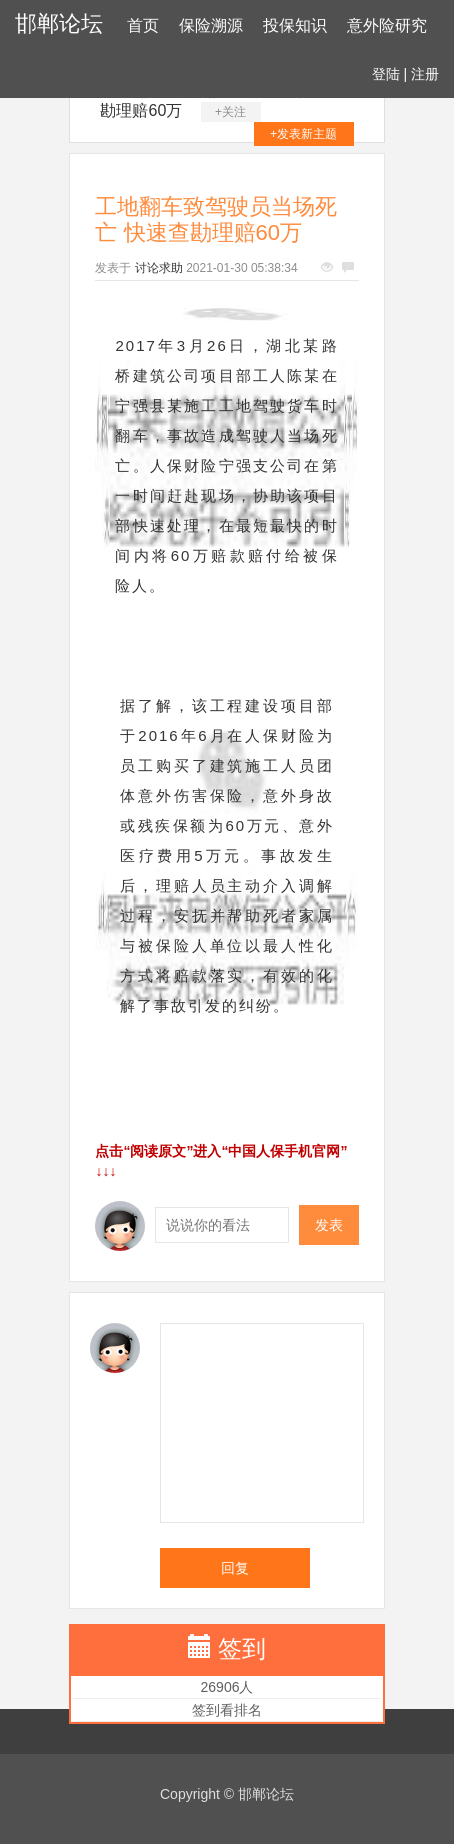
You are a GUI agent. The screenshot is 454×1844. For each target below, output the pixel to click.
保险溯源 (211, 25)
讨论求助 (159, 268)
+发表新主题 (303, 134)
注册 (425, 74)
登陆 (386, 74)
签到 (242, 1648)
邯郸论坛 (59, 23)
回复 (235, 1568)
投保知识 (295, 25)
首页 (143, 25)
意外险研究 (387, 25)
